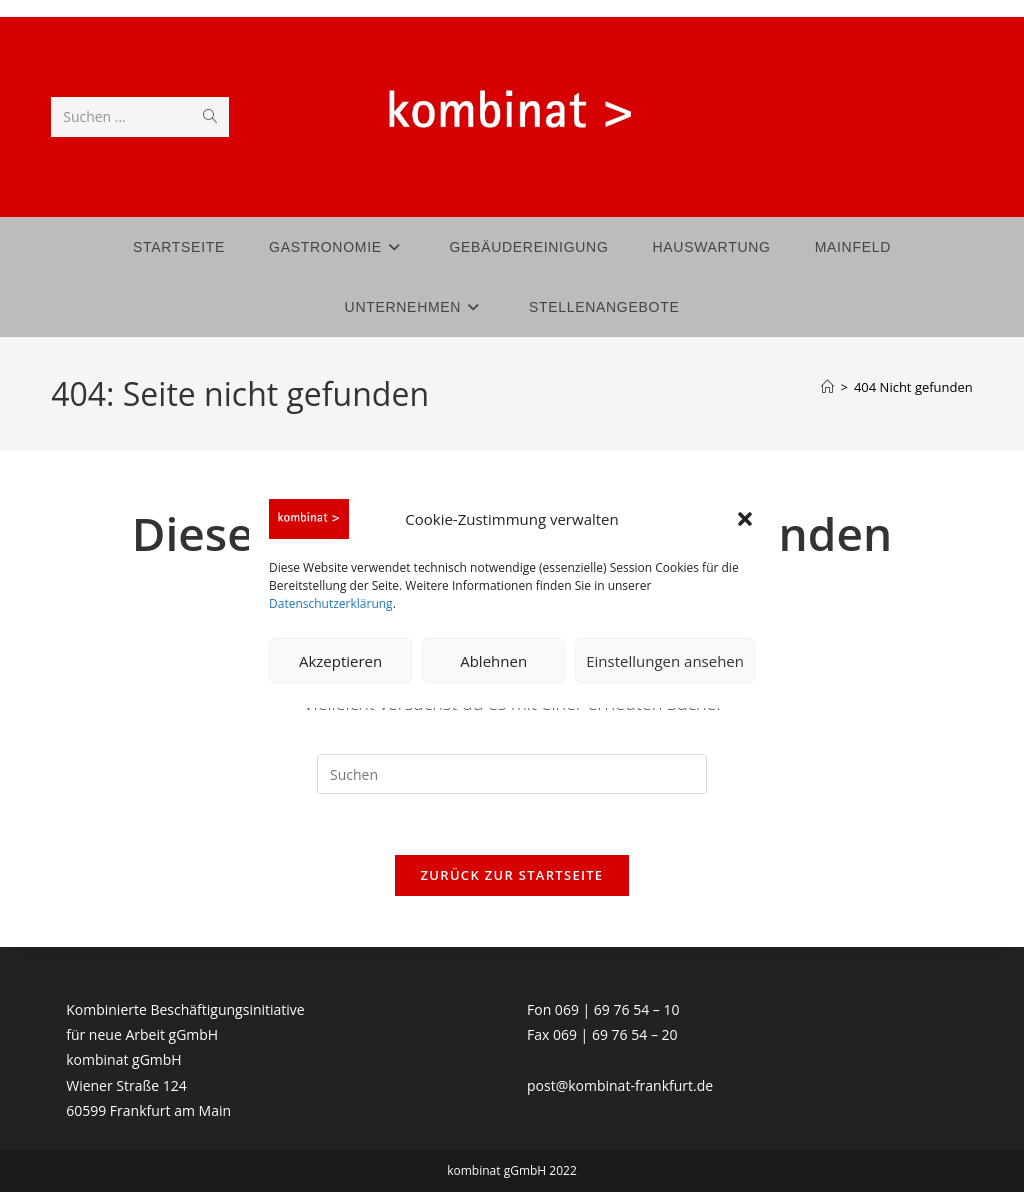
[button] (745, 519)
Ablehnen (493, 661)
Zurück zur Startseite (512, 875)
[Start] (827, 387)
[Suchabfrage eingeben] (512, 774)
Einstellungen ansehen (665, 661)
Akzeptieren (340, 661)
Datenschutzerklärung (331, 603)
